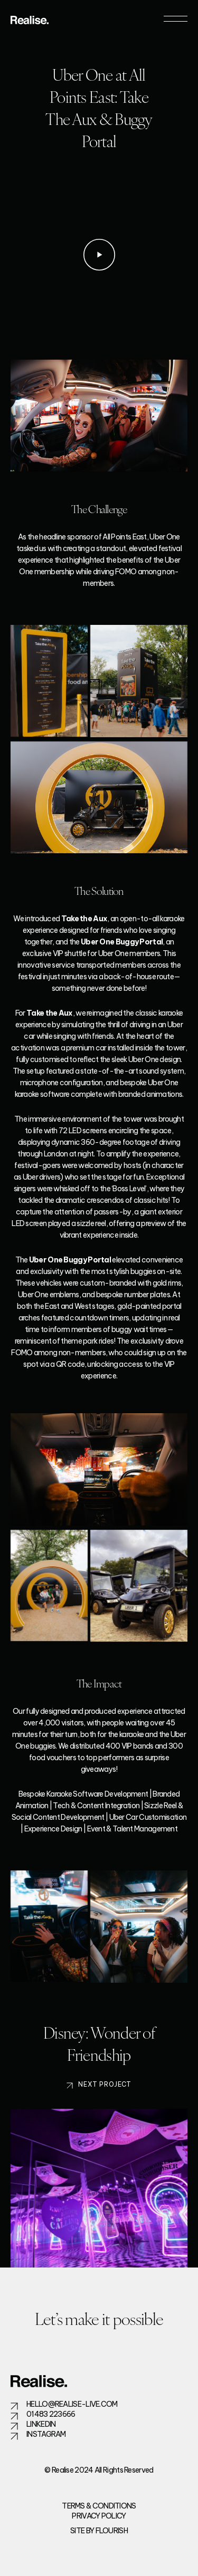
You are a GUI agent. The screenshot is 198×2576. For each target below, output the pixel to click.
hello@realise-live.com (72, 2404)
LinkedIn (40, 2424)
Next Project (104, 2095)
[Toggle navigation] (175, 19)
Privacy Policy (99, 2516)
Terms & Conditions (99, 2506)
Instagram (46, 2434)
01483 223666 (51, 2414)
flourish (112, 2530)
